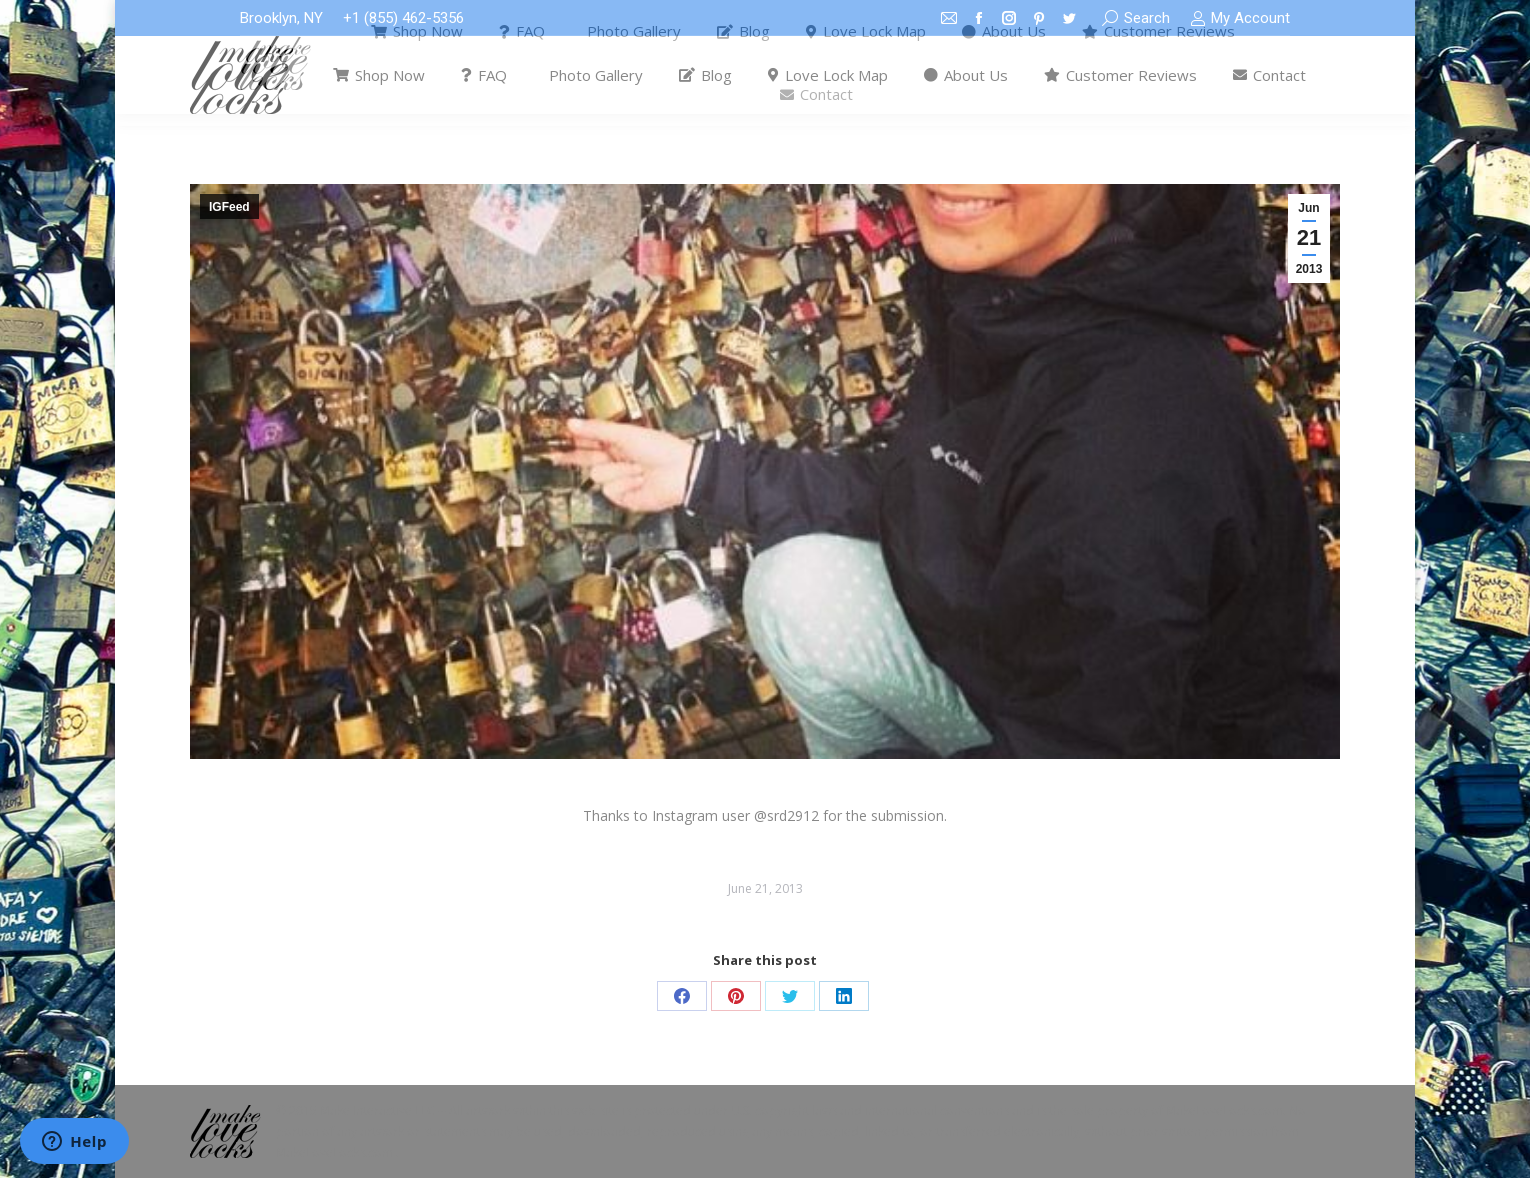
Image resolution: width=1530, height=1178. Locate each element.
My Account (1240, 18)
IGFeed (229, 207)
